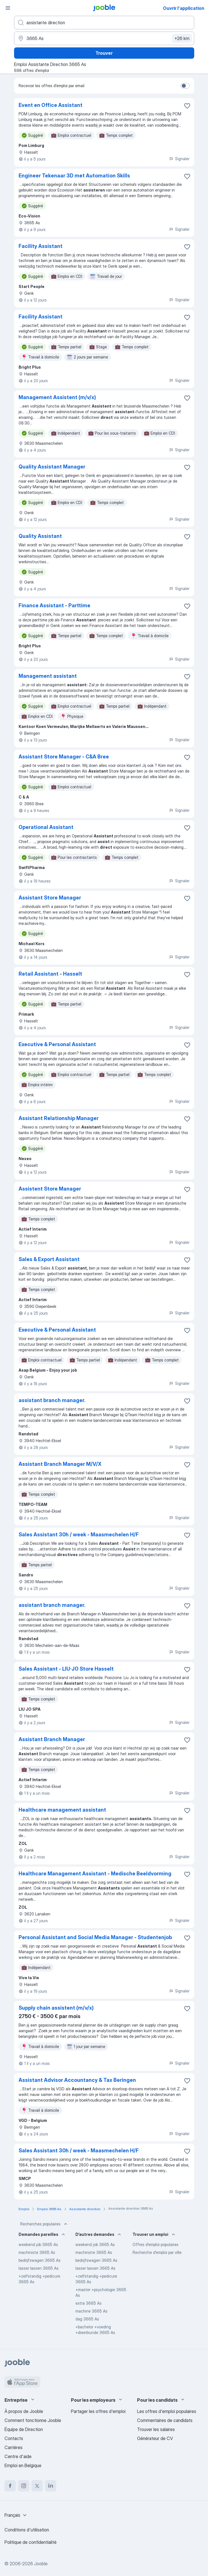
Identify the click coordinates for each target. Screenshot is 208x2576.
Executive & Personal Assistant (57, 1044)
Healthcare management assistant (62, 1810)
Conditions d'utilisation (27, 2530)
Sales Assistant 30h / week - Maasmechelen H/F (79, 1534)
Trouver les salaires (156, 2429)
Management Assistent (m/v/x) (57, 397)
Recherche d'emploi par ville (157, 2252)
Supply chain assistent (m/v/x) (56, 2008)
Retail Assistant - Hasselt (50, 974)
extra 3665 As (88, 2303)
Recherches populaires (44, 2224)
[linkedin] (50, 2485)
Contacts (14, 2438)
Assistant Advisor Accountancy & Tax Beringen (77, 2080)
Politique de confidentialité (31, 2542)
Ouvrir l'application (183, 8)
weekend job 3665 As (38, 2244)
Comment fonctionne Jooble (33, 2420)
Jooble (41, 2563)
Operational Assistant (46, 827)
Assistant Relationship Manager (59, 1118)
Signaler (179, 158)
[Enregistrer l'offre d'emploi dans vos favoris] (187, 106)
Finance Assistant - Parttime (54, 605)
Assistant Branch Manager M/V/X (60, 1464)
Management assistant (48, 676)
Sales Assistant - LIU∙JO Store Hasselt (66, 1669)
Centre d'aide (18, 2456)
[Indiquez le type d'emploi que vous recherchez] (104, 22)
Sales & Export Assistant (49, 1259)
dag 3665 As (87, 2319)
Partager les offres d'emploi (98, 2411)
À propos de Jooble (24, 2411)
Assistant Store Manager (50, 898)
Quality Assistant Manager (52, 467)
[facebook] (10, 2485)
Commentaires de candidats (165, 2420)
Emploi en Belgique (23, 2465)
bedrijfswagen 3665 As (40, 2260)
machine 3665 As (91, 2311)
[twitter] (37, 2485)
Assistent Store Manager (50, 1189)
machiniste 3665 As (37, 2252)
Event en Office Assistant (50, 105)
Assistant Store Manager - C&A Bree (64, 757)
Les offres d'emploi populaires (166, 2411)
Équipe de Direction (24, 2429)
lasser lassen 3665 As (39, 2268)
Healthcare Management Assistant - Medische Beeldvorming (95, 1874)
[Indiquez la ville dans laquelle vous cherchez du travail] (104, 38)
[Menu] (8, 8)
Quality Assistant (40, 536)
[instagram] (23, 2485)
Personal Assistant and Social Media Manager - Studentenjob (95, 1937)
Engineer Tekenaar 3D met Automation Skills (74, 176)
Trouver (104, 53)
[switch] (185, 86)
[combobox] (16, 2515)
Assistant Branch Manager (52, 1739)
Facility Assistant (40, 246)
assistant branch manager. (52, 1400)
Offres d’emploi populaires (155, 2244)
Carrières (14, 2447)
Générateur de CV (155, 2438)
